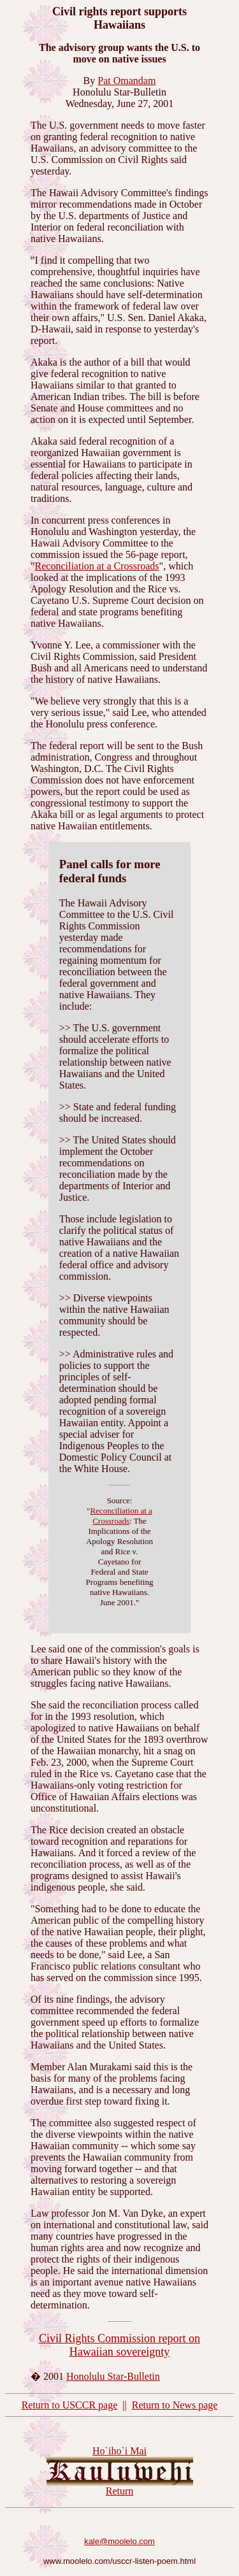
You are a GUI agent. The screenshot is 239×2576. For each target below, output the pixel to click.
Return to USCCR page (70, 2405)
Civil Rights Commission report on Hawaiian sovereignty (119, 2345)
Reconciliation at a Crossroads (97, 566)
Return (120, 2491)
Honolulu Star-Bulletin (113, 2376)
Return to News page (175, 2405)
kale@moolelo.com (119, 2541)
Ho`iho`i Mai (119, 2450)
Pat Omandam (127, 80)
